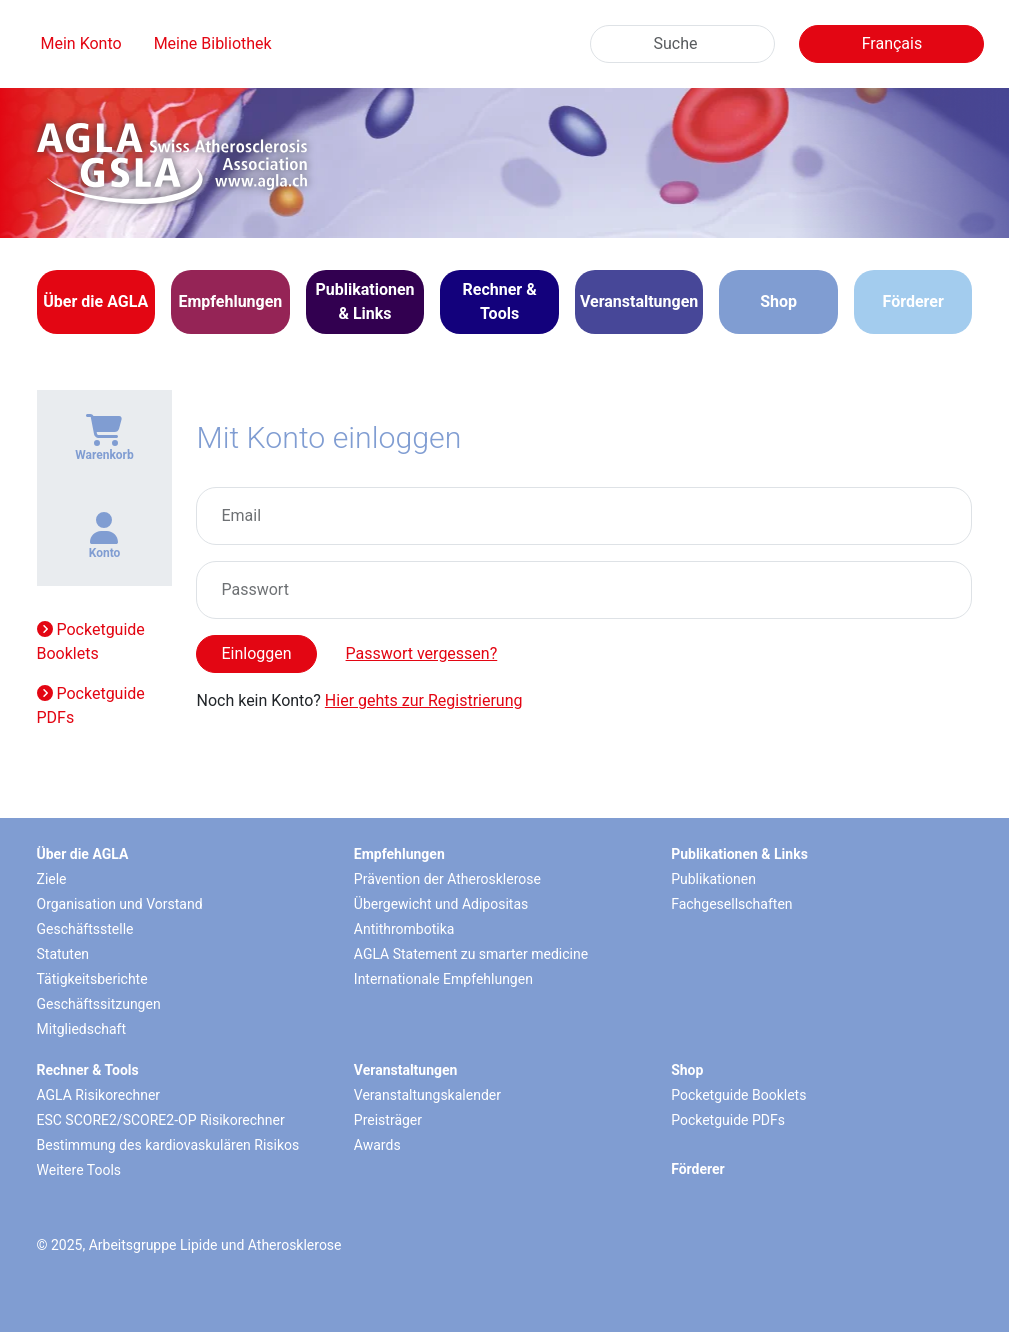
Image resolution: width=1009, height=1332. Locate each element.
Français (892, 43)
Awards (377, 1145)
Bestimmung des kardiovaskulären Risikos (168, 1145)
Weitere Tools (79, 1170)
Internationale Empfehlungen (443, 979)
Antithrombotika (404, 929)
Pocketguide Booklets (91, 641)
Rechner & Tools (88, 1070)
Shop (778, 301)
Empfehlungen (399, 854)
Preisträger (388, 1120)
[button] (96, 302)
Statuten (63, 954)
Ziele (52, 879)
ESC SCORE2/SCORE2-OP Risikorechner (161, 1120)
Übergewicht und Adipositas (441, 904)
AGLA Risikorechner (99, 1095)
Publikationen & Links (739, 854)
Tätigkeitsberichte (92, 979)
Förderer (913, 301)
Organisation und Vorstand (120, 904)
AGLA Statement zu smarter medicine (471, 954)
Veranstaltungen (406, 1070)
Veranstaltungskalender (427, 1095)
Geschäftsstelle (85, 929)
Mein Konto (81, 43)
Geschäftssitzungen (99, 1004)
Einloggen (256, 653)
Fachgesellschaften (731, 904)
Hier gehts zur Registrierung (424, 700)
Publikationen (713, 879)
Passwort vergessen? (422, 653)
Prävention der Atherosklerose (447, 879)
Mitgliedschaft (82, 1029)
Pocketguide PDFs (91, 705)
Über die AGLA (83, 854)
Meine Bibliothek (213, 43)
